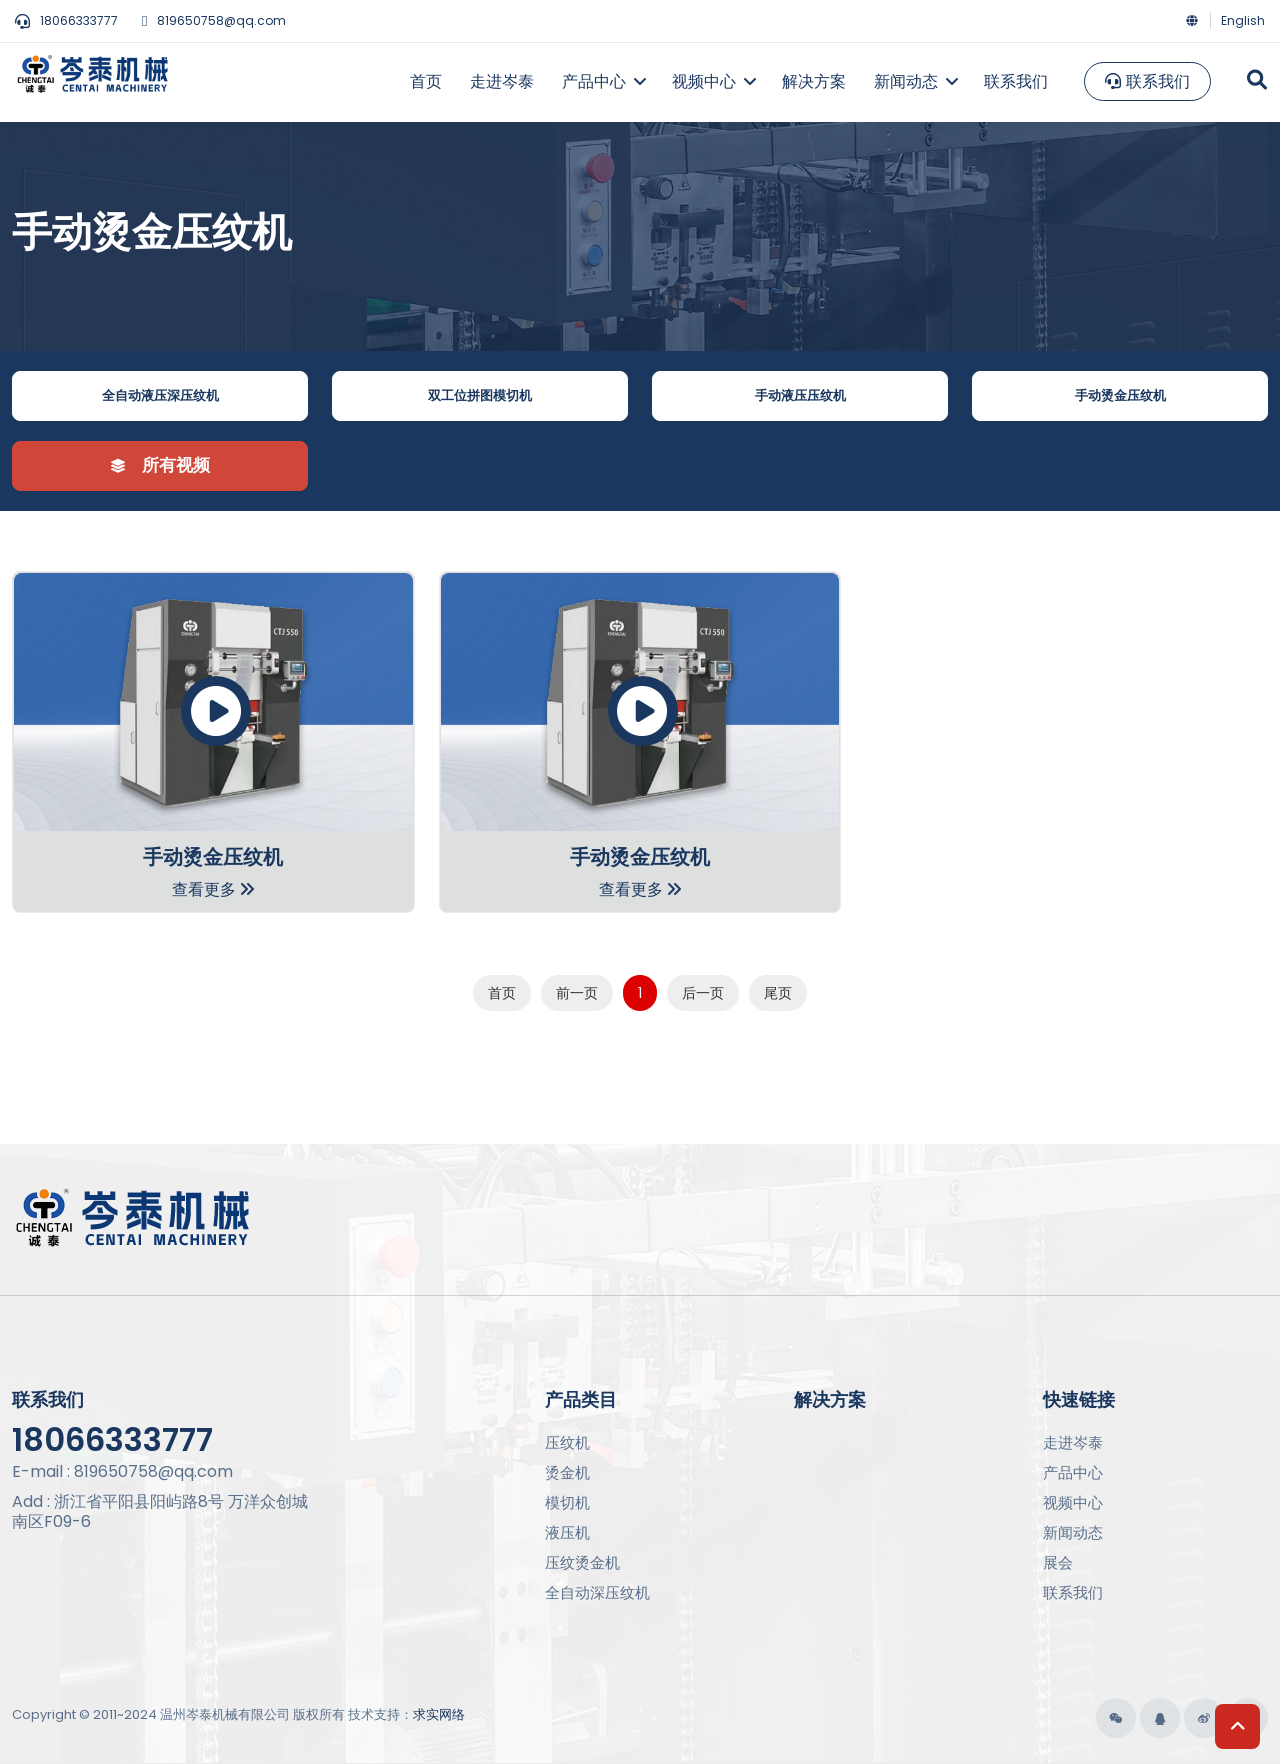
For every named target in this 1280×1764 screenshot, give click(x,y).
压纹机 (567, 1442)
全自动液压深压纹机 (160, 395)
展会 (1058, 1562)
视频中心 (1073, 1502)
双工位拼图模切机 (480, 395)
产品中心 (1073, 1472)
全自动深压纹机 (597, 1592)
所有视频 (160, 465)
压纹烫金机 (582, 1562)
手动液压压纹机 (800, 395)
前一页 (577, 993)
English (1243, 20)
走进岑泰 (1073, 1442)
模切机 (567, 1502)
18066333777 (66, 20)
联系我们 (1147, 81)
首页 (502, 993)
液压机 (567, 1532)
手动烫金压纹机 (1120, 395)
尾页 (778, 993)
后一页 (703, 993)
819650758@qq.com (214, 20)
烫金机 (567, 1472)
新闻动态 (1073, 1532)
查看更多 (213, 889)
